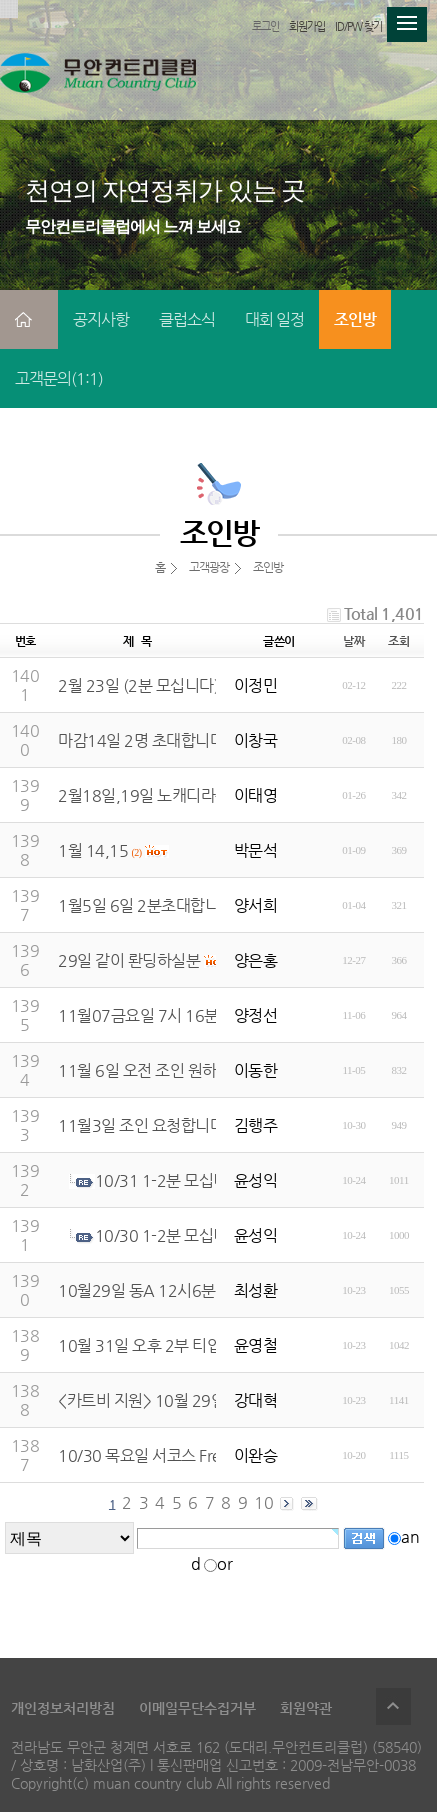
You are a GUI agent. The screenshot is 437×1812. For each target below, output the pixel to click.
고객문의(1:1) (59, 378)
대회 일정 (274, 319)
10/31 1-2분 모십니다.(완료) (191, 1180)
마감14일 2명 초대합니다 (141, 740)
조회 (398, 641)
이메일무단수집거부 (197, 1708)
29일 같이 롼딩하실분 (129, 960)
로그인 (265, 26)
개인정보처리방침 (63, 1708)
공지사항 (101, 319)
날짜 (353, 641)
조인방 (355, 319)
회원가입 (307, 26)
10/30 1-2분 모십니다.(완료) (191, 1235)
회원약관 (306, 1708)
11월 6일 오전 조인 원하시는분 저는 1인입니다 (211, 1070)
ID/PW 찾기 (358, 26)
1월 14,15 (93, 850)
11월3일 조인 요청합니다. (143, 1125)
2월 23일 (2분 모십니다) (138, 685)
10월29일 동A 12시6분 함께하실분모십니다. (206, 1290)
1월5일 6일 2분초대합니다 (146, 905)
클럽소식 (187, 319)
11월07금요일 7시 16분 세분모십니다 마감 (200, 1015)
